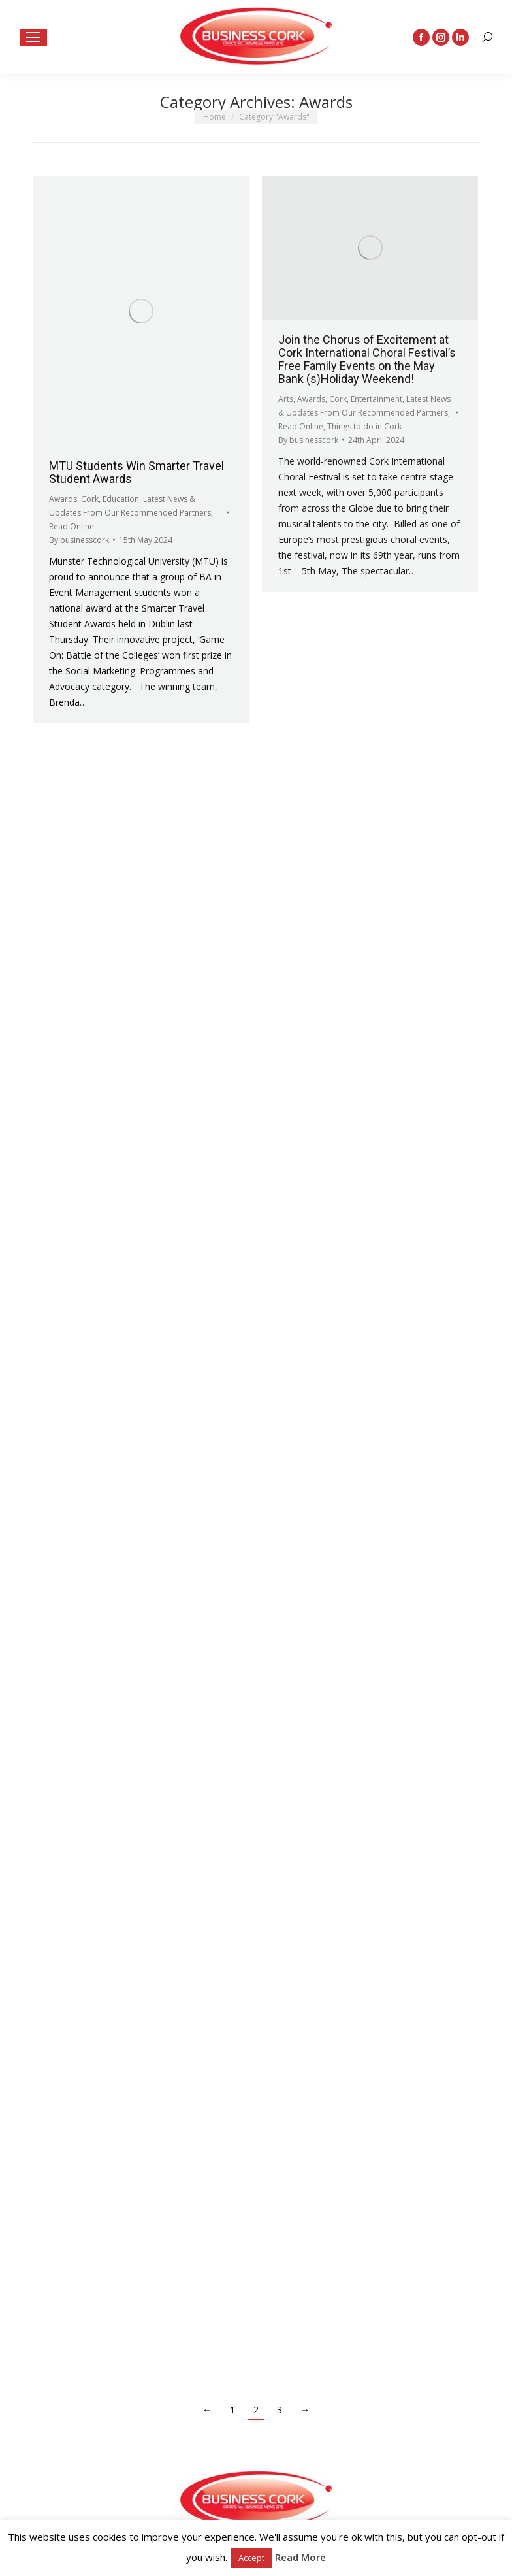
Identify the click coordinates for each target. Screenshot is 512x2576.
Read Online (71, 526)
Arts (285, 399)
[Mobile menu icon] (33, 37)
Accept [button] (251, 2558)
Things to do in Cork (364, 426)
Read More (300, 2557)
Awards (63, 498)
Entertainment (376, 399)
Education (121, 498)
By (79, 540)
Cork (90, 498)
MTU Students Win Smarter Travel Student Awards (136, 472)
